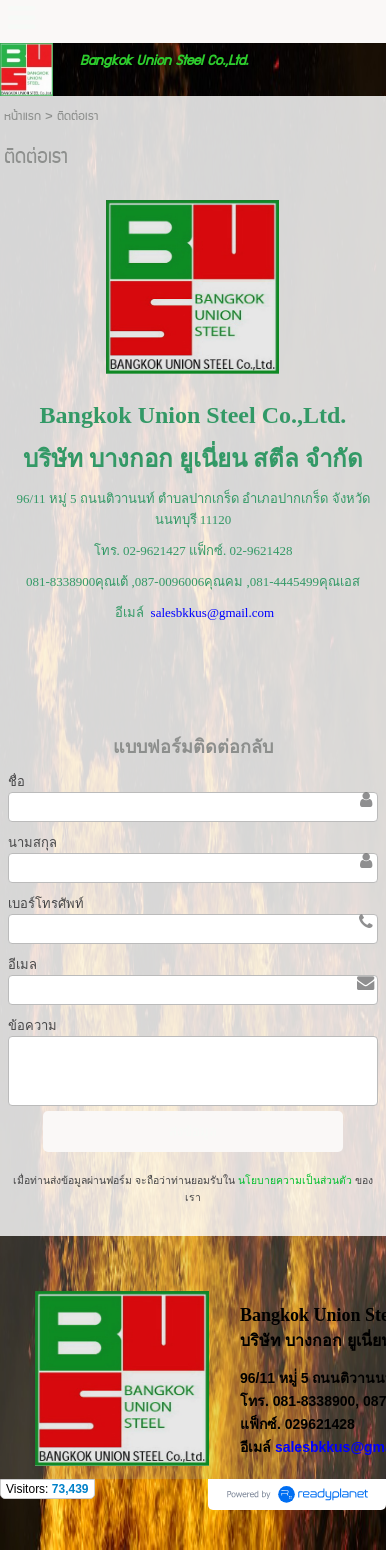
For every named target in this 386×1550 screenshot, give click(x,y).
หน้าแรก (22, 116)
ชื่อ (16, 781)
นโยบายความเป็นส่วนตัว (295, 1180)
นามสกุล (32, 842)
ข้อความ (32, 1025)
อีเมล (22, 964)
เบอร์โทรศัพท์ (46, 903)
